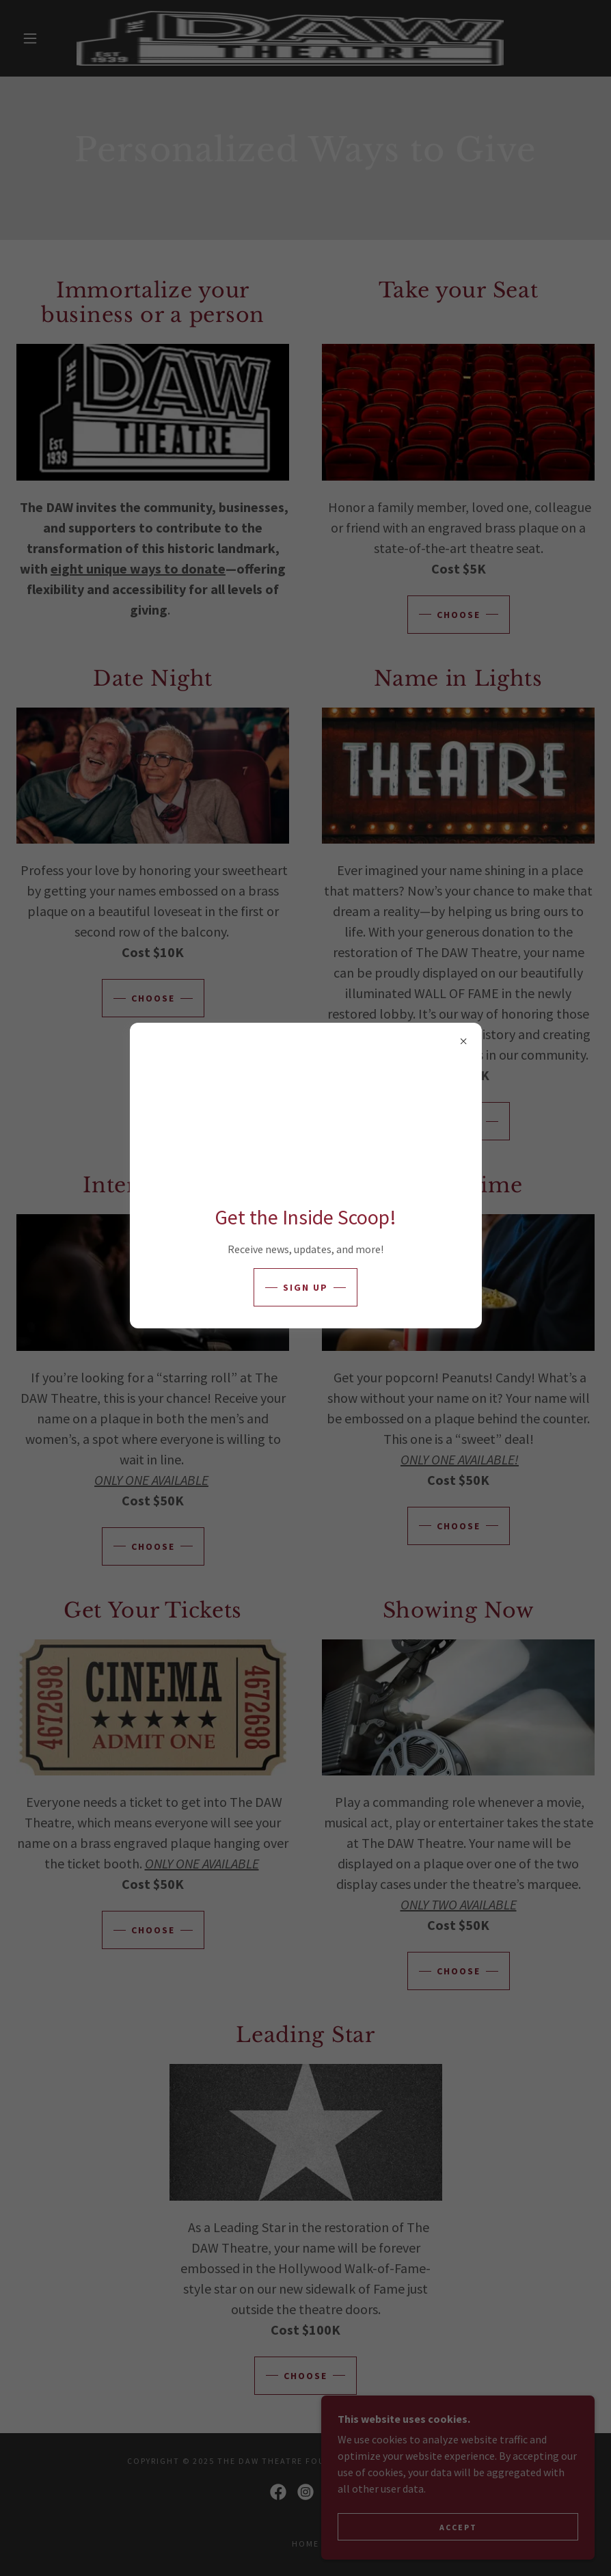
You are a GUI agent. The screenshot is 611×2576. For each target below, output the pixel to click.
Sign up (305, 1287)
